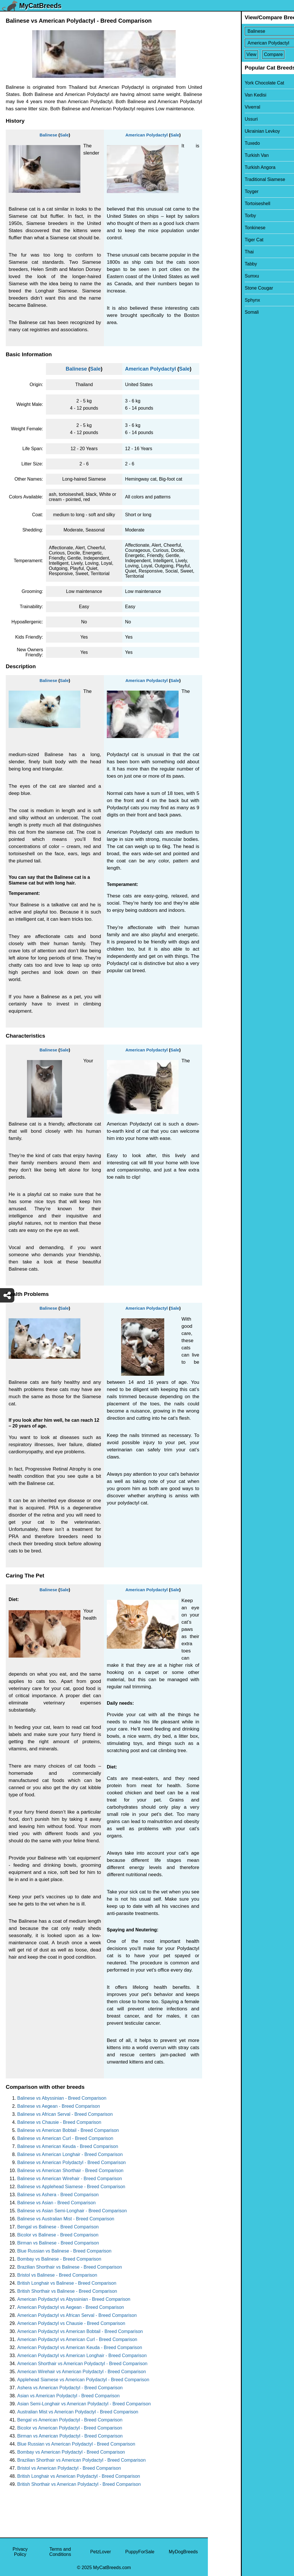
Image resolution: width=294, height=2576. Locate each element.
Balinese (48, 134)
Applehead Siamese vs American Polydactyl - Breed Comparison (83, 2379)
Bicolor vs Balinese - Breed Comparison (57, 2234)
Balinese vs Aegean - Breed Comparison (58, 2106)
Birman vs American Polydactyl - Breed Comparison (70, 2436)
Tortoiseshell (224, 203)
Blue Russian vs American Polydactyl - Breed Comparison (76, 2444)
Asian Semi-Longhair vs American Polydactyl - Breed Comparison (84, 2403)
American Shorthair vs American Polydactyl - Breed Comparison (82, 2363)
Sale (64, 134)
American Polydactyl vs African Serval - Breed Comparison (77, 2315)
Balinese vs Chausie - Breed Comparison (59, 2122)
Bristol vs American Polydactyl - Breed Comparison (69, 2468)
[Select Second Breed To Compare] (251, 42)
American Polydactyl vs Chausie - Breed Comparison (71, 2323)
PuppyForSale (139, 2551)
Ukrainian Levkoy (229, 131)
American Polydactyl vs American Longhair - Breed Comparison (82, 2355)
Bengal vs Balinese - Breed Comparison (58, 2226)
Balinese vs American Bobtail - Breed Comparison (68, 2130)
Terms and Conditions (60, 2552)
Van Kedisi (222, 95)
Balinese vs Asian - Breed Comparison (56, 2202)
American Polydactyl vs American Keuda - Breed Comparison (79, 2347)
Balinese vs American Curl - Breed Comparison (65, 2138)
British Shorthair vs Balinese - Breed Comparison (67, 2291)
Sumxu (219, 275)
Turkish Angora (227, 167)
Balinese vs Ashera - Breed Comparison (58, 2194)
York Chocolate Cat (231, 82)
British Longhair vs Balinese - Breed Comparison (66, 2283)
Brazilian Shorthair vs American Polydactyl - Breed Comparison (81, 2460)
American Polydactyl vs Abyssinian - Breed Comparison (73, 2299)
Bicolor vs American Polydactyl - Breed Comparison (69, 2427)
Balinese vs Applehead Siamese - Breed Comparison (71, 2186)
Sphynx (219, 300)
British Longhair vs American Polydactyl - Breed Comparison (78, 2476)
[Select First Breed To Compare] (251, 31)
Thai (216, 251)
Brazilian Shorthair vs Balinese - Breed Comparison (69, 2267)
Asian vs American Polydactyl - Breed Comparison (68, 2395)
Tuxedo (219, 143)
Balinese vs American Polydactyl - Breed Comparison (71, 2162)
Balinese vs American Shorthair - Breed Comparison (70, 2170)
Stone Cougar (226, 288)
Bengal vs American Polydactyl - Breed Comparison (69, 2419)
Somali (219, 312)
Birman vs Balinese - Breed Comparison (58, 2242)
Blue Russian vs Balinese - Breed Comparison (64, 2251)
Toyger (218, 191)
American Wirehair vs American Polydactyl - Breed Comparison (81, 2371)
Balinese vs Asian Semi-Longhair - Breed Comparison (72, 2210)
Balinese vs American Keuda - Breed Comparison (67, 2146)
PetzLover (100, 2551)
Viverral (219, 107)
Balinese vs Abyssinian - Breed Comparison (61, 2098)
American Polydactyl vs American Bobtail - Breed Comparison (80, 2331)
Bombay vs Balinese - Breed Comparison (59, 2259)
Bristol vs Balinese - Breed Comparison (57, 2275)
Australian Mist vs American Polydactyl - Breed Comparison (77, 2411)
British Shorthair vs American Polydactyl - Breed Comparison (79, 2484)
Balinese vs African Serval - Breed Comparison (65, 2114)
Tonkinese (222, 227)
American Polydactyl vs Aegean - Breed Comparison (70, 2307)
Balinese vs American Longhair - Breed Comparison (70, 2154)
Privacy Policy (20, 2552)
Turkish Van (224, 155)
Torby (217, 215)
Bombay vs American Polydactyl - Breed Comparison (71, 2452)
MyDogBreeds (183, 2551)
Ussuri (218, 119)
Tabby (218, 263)
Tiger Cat (221, 239)
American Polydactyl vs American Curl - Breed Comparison (77, 2339)
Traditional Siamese (232, 179)
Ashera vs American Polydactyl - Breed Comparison (70, 2387)
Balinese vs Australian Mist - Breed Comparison (65, 2218)
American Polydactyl (146, 134)
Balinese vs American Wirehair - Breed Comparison (69, 2178)
